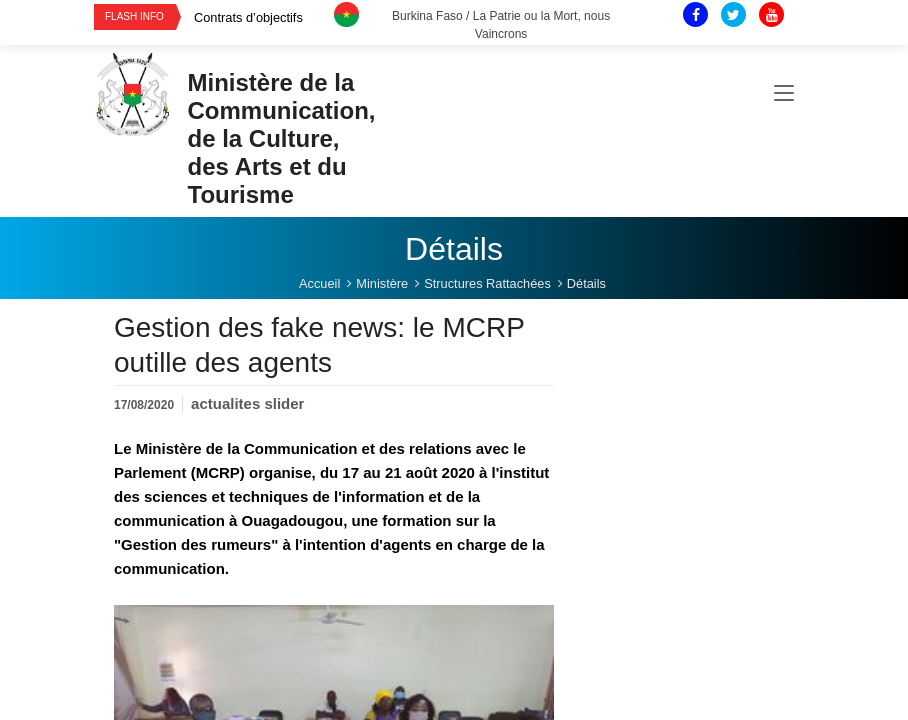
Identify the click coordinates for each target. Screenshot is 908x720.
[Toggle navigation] (784, 94)
